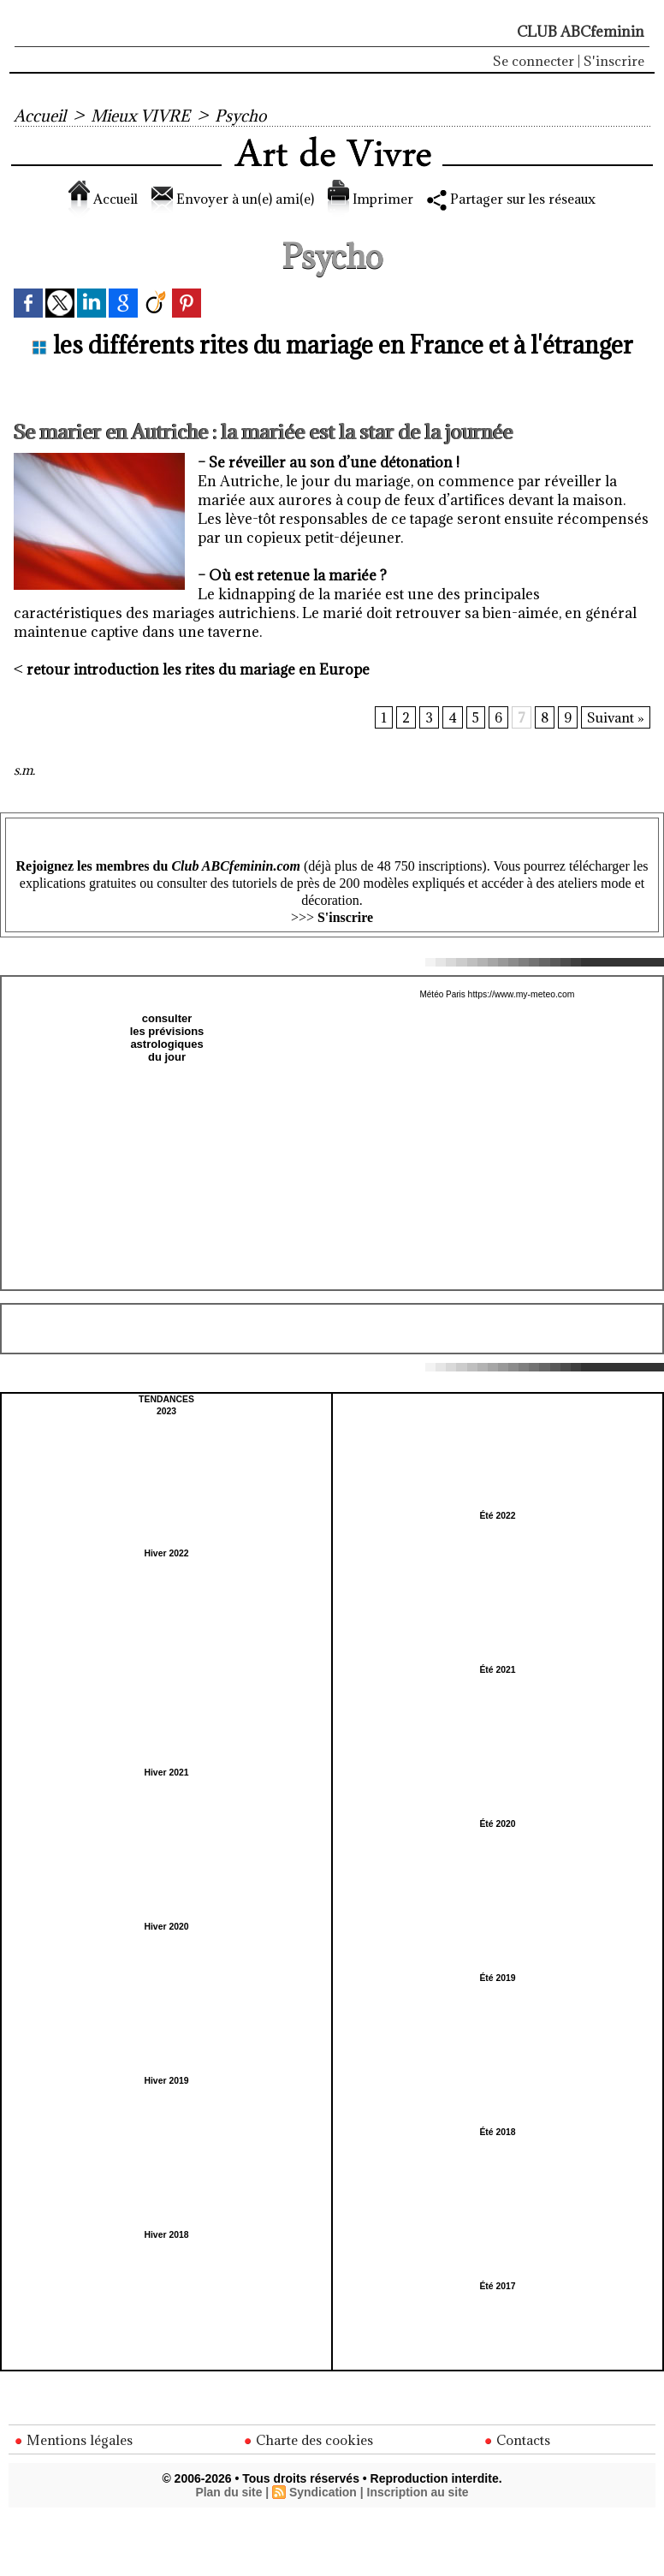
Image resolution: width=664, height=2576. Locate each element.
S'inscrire (614, 60)
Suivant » (615, 717)
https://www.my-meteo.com (521, 994)
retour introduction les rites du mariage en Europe (198, 669)
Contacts (517, 2439)
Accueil (40, 115)
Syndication (323, 2493)
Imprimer (371, 198)
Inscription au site (418, 2493)
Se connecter (533, 60)
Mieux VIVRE (142, 115)
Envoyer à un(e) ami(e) (223, 198)
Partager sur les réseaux (524, 198)
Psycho (243, 115)
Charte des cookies (309, 2439)
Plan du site (228, 2493)
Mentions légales (74, 2439)
